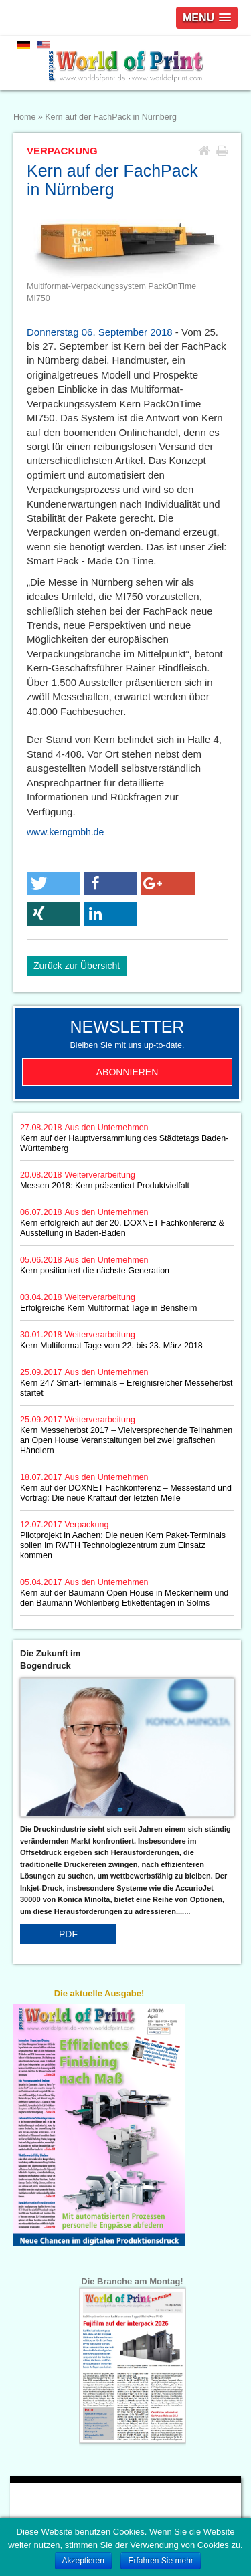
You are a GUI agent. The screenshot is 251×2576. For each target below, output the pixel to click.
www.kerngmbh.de (65, 832)
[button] (53, 883)
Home (24, 117)
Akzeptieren (83, 2560)
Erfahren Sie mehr (160, 2560)
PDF (68, 1934)
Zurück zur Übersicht (76, 965)
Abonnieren (127, 1072)
